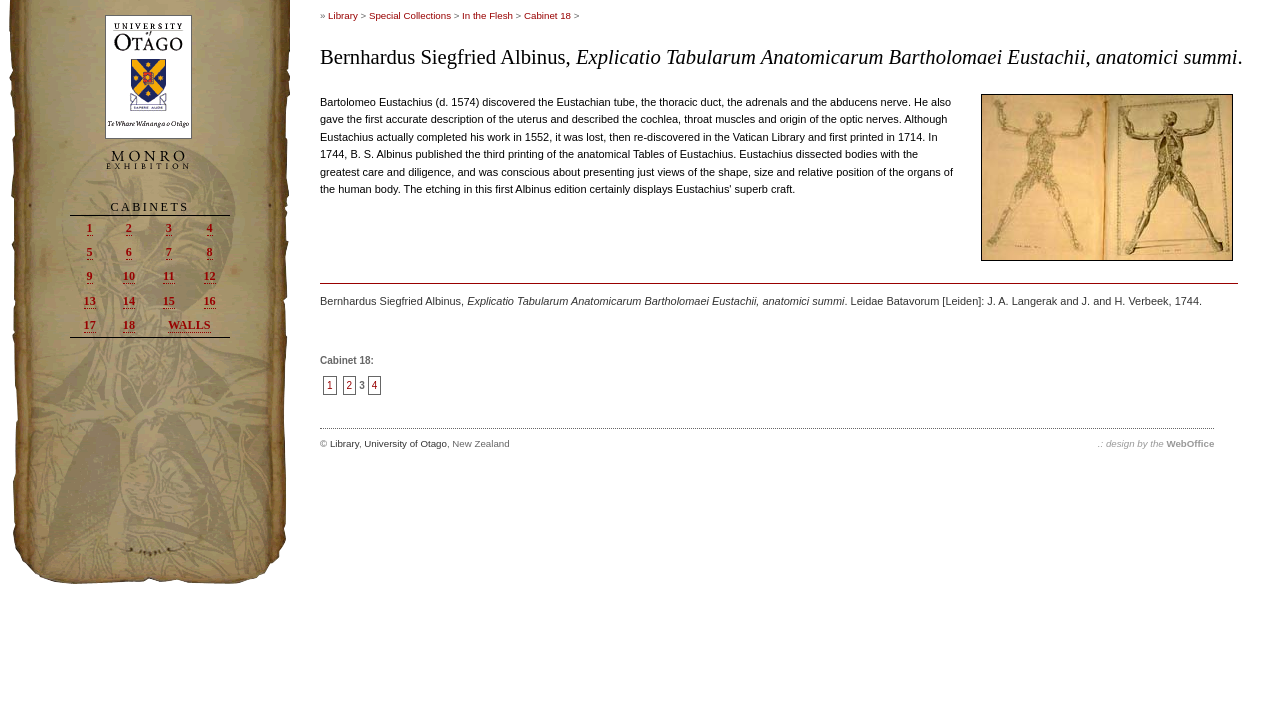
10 (129, 276)
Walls (189, 325)
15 (169, 301)
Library (343, 15)
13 (90, 301)
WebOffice (1190, 443)
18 (129, 325)
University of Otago (405, 443)
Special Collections (410, 15)
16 (210, 301)
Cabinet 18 (547, 15)
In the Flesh (487, 15)
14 (129, 301)
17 (90, 325)
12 (210, 276)
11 (169, 276)
